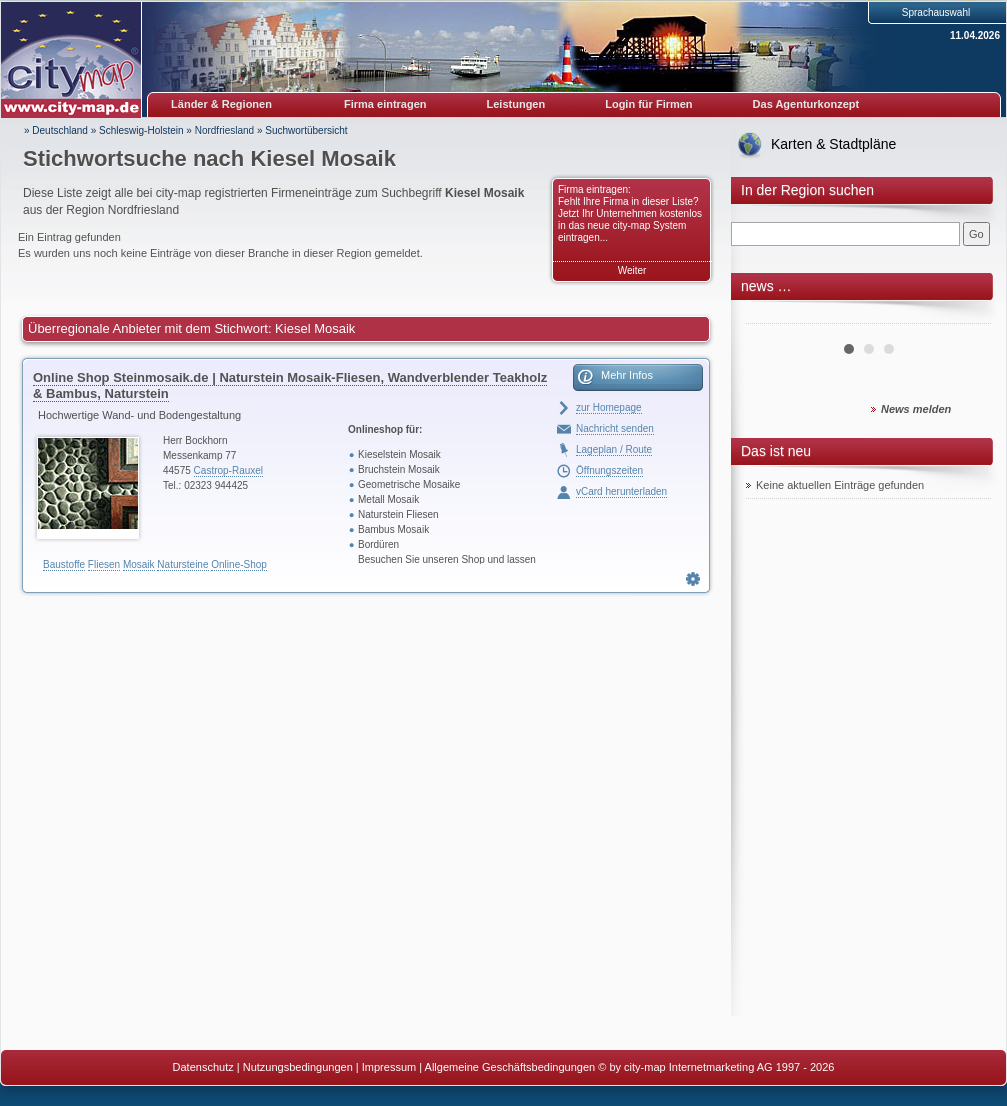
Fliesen (104, 564)
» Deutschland (56, 130)
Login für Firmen (648, 104)
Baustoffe (64, 564)
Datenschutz (203, 1067)
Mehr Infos (627, 375)
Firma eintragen (385, 104)
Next (965, 316)
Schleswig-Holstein (141, 130)
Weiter (632, 270)
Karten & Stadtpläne (833, 144)
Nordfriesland (224, 130)
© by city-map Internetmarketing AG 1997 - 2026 (716, 1067)
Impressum (389, 1067)
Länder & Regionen (221, 104)
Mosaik (139, 564)
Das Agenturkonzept (806, 104)
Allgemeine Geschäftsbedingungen (510, 1067)
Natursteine (182, 564)
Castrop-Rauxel (228, 470)
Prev (772, 316)
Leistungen (516, 104)
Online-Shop (239, 564)
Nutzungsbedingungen (298, 1067)
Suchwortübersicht (306, 130)
